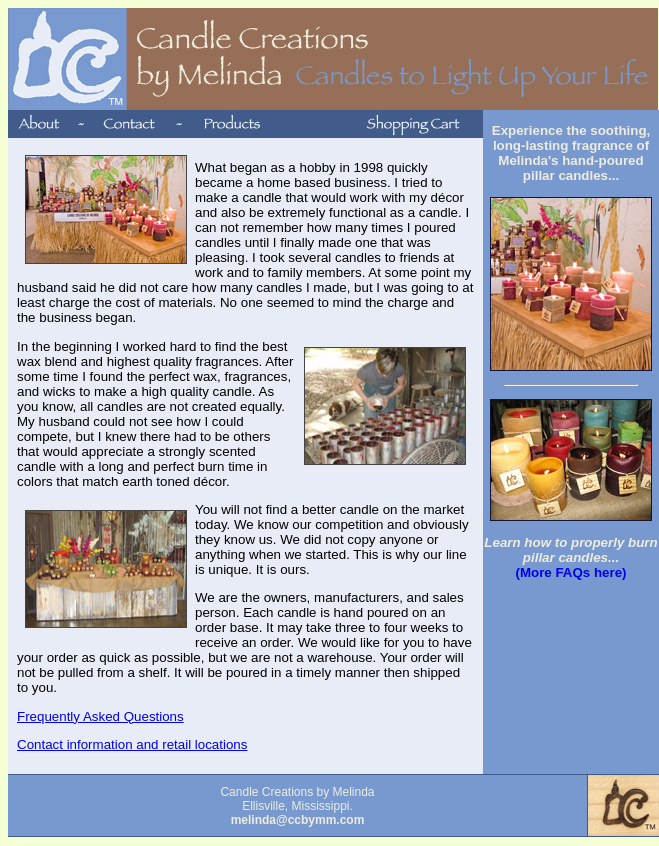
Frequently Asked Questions (100, 716)
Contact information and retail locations (132, 744)
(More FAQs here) (570, 572)
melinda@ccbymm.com (298, 820)
